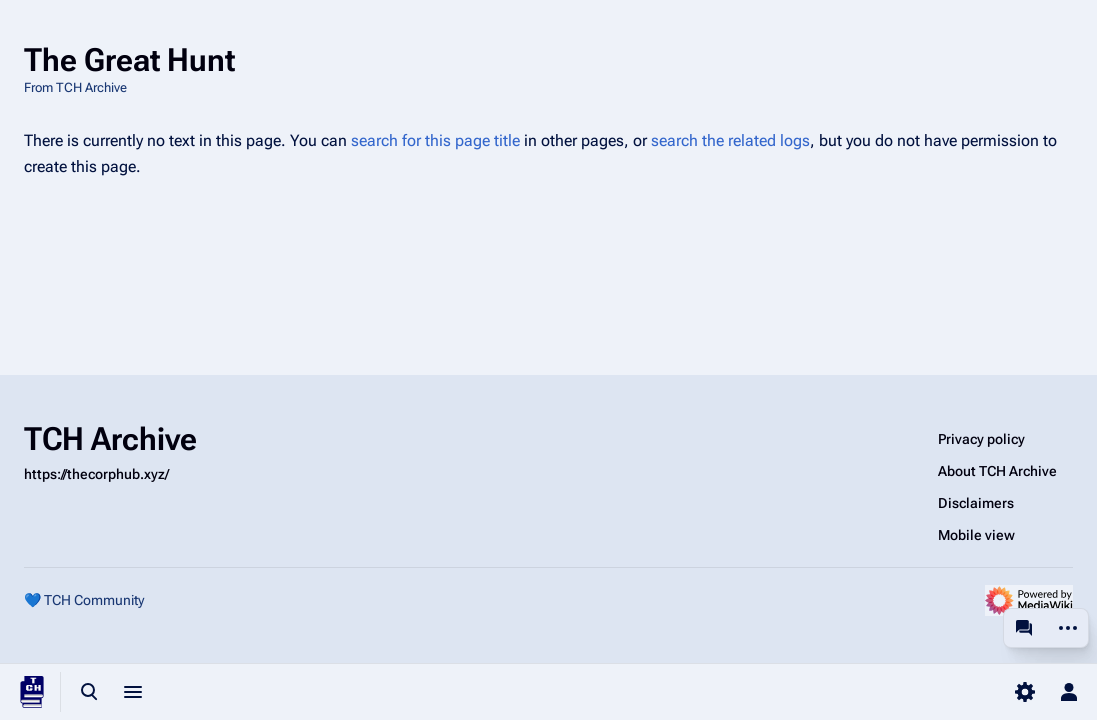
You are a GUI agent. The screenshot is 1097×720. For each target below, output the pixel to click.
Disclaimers (976, 503)
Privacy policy (981, 439)
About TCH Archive (997, 471)
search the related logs (730, 140)
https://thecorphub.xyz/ (96, 474)
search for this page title (435, 140)
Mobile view (976, 535)
